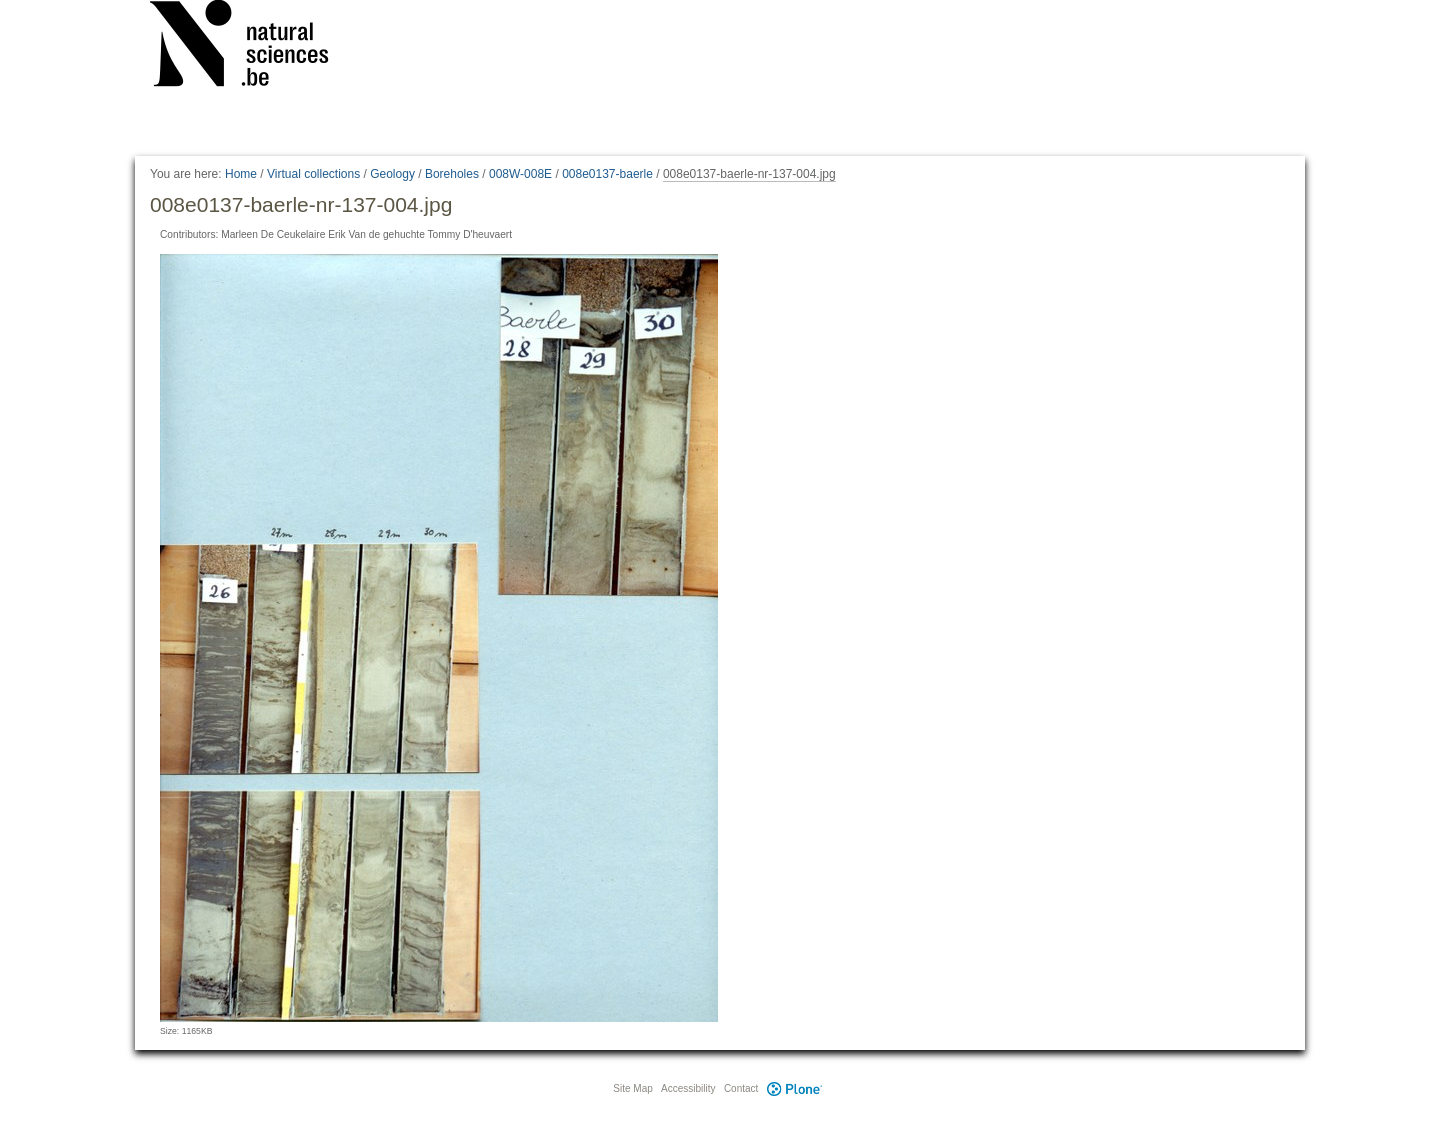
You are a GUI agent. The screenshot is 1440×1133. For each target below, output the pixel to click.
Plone (794, 1088)
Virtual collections (313, 174)
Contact (741, 1088)
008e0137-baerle (607, 174)
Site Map (632, 1088)
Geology (392, 174)
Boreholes (452, 174)
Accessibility (688, 1088)
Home (241, 174)
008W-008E (520, 174)
